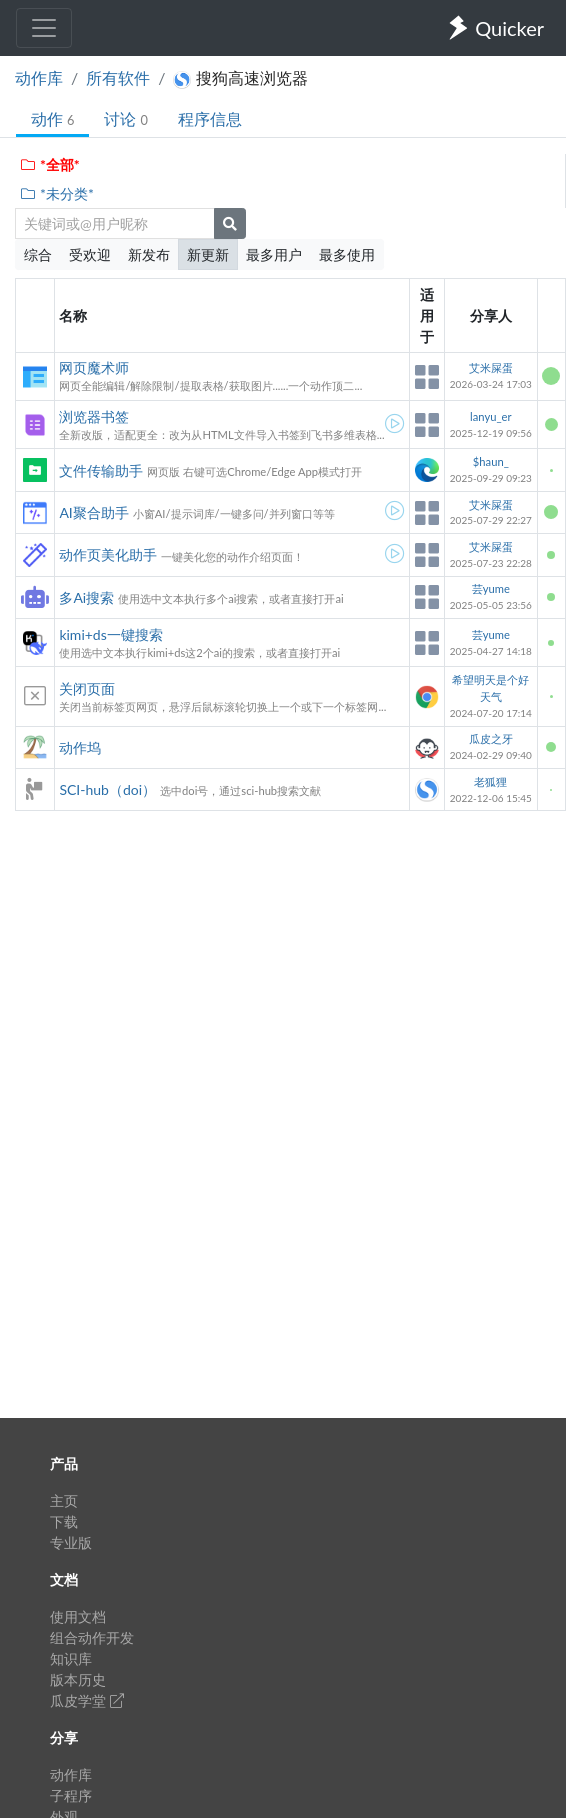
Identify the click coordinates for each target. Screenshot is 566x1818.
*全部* (49, 164)
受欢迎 (90, 254)
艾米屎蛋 (491, 367)
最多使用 (347, 254)
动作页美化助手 (108, 554)
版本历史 (78, 1679)
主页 (64, 1500)
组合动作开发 (92, 1637)
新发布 (149, 254)
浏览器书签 (94, 416)
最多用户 (274, 254)
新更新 (208, 254)
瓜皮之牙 (491, 738)
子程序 (71, 1795)
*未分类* (56, 193)
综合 (38, 254)
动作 (52, 118)
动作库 (39, 77)
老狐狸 (490, 781)
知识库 (71, 1658)
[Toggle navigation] (44, 28)
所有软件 (118, 77)
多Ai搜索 (86, 597)
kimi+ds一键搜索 (110, 634)
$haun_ (491, 461)
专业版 (71, 1542)
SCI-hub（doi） (107, 789)
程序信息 (210, 118)
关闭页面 (87, 688)
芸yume (491, 588)
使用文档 (78, 1616)
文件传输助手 (101, 470)
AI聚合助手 (93, 512)
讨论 (125, 118)
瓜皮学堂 (87, 1700)
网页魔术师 (94, 367)
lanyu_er (490, 416)
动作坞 (80, 747)
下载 (64, 1521)
